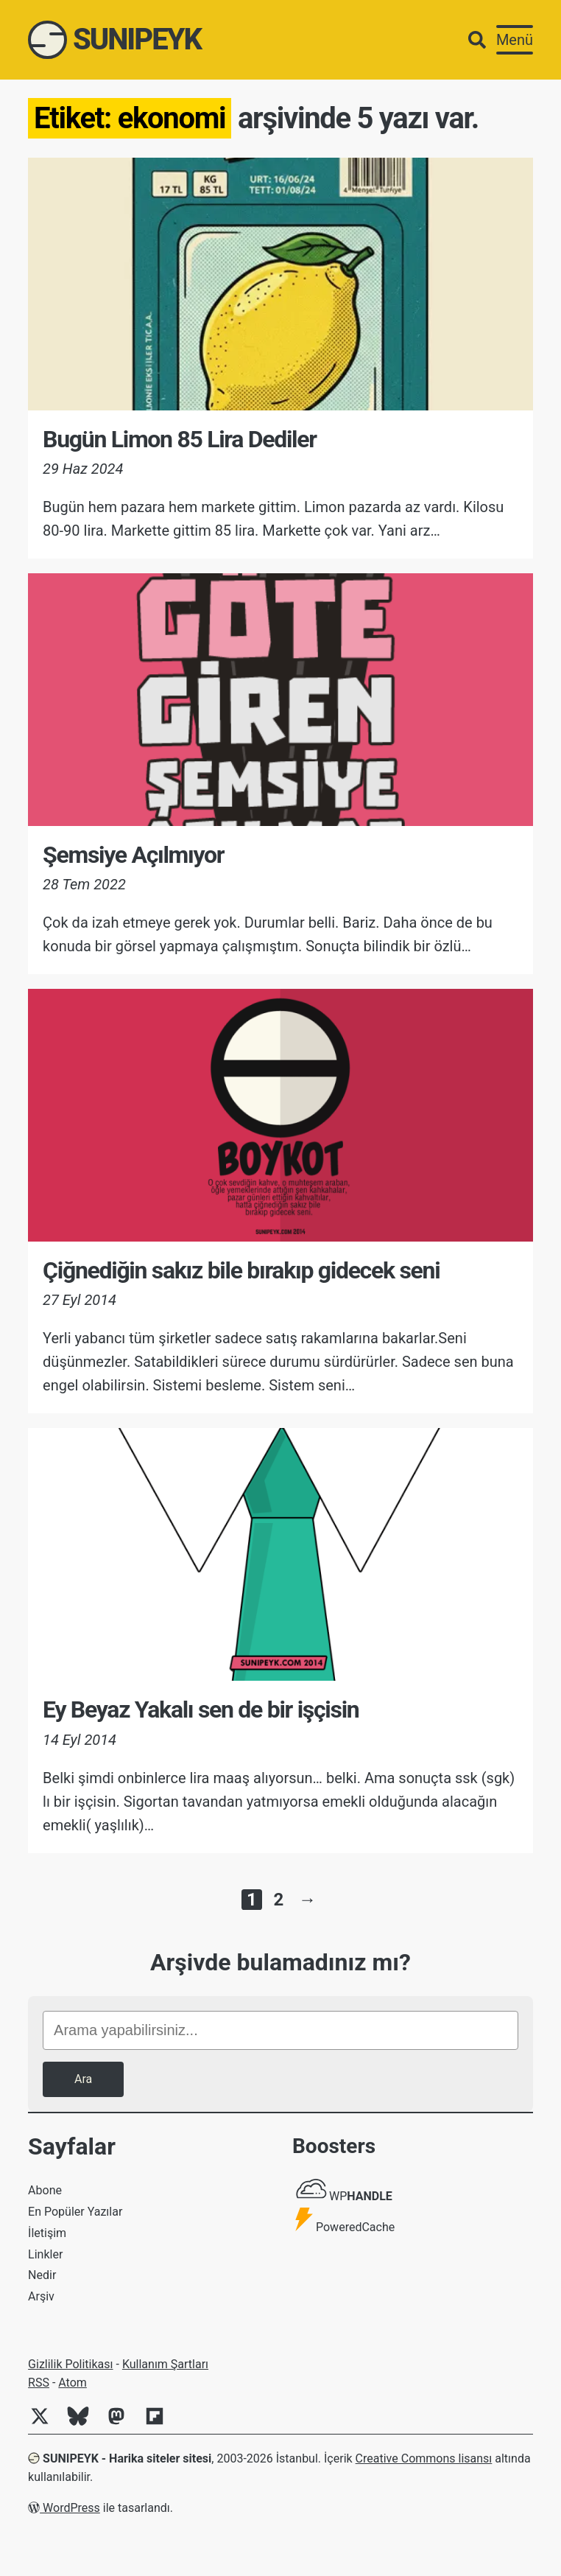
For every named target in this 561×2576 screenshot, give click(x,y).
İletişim (47, 2233)
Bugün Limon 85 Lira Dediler (180, 439)
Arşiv (41, 2296)
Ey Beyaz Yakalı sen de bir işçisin (201, 1709)
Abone (45, 2190)
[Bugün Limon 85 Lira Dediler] (280, 284)
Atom (72, 2383)
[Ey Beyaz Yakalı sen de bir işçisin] (280, 1554)
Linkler (45, 2254)
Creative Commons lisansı (424, 2458)
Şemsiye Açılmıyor (133, 855)
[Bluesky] (84, 2424)
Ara (83, 2079)
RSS (38, 2383)
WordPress (64, 2508)
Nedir (42, 2275)
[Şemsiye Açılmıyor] (280, 699)
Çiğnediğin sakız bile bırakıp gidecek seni (241, 1270)
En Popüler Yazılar (75, 2212)
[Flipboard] (160, 2424)
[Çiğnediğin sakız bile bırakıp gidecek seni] (280, 1115)
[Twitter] (45, 2424)
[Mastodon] (122, 2424)
